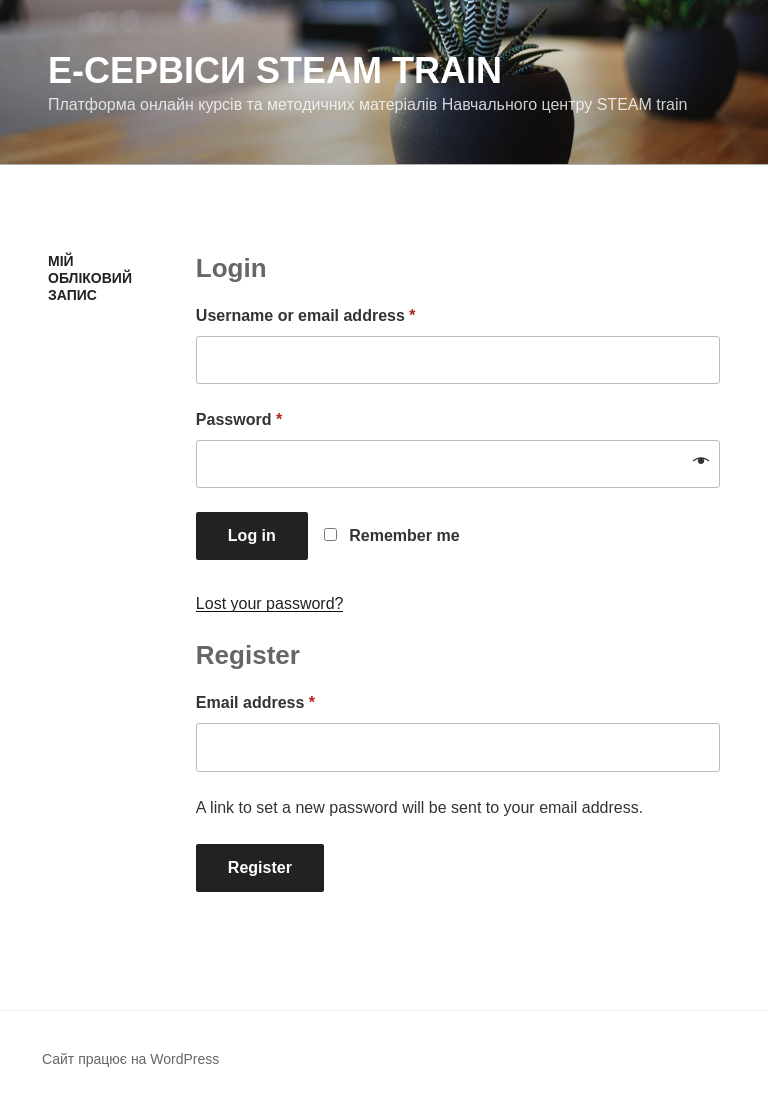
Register (260, 867)
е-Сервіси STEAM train (275, 70)
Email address (255, 702)
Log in (252, 535)
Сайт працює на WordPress (130, 1059)
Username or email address (306, 315)
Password (239, 419)
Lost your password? (270, 603)
